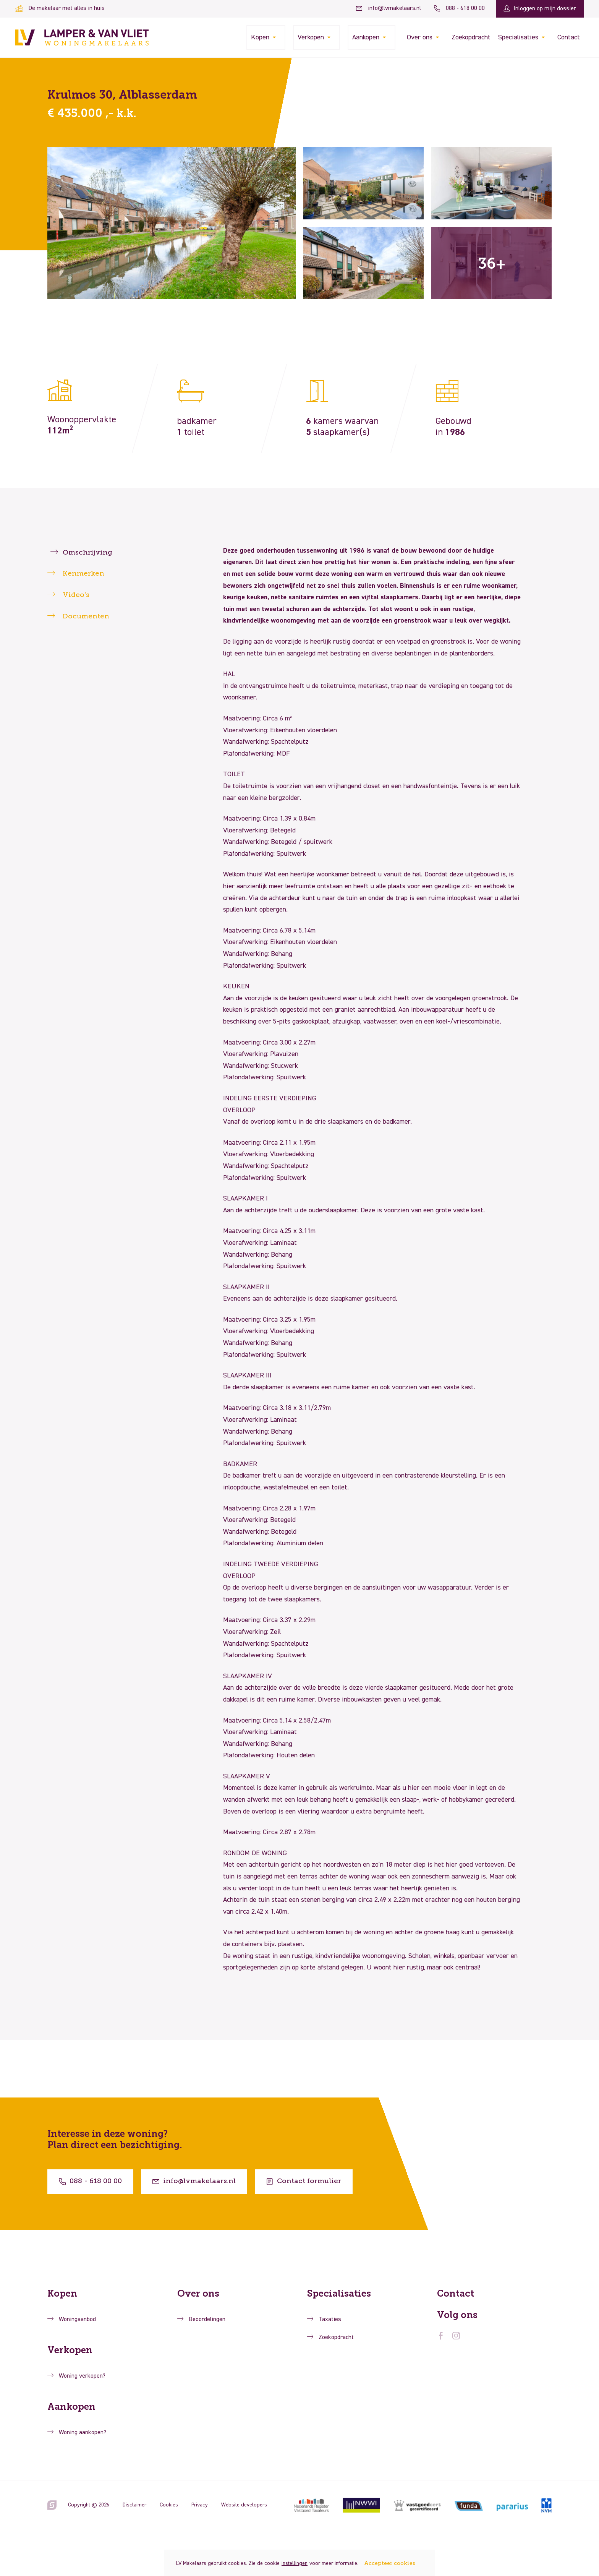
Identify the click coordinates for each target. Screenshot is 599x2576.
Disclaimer (134, 2505)
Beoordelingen (207, 2319)
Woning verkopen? (82, 2376)
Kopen (260, 37)
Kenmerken (83, 573)
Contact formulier (303, 2181)
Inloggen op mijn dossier (539, 8)
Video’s (76, 595)
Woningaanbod (77, 2319)
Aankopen (365, 37)
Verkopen (311, 37)
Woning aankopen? (82, 2433)
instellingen (295, 2563)
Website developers (244, 2505)
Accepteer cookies (389, 2563)
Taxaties (330, 2319)
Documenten (86, 616)
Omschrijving (87, 552)
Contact (568, 37)
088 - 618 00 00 (459, 8)
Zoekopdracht (471, 37)
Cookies (169, 2505)
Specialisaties (518, 37)
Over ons (419, 37)
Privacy (199, 2505)
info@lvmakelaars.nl (388, 8)
